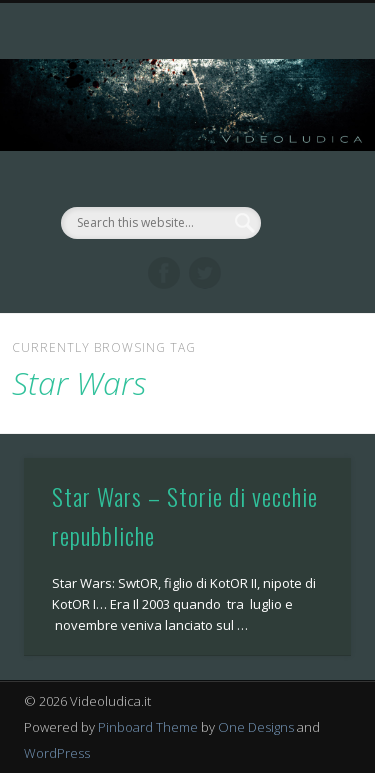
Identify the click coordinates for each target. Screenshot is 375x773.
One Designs (256, 727)
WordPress (57, 753)
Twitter (205, 273)
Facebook (164, 273)
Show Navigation (303, 179)
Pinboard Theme (148, 727)
